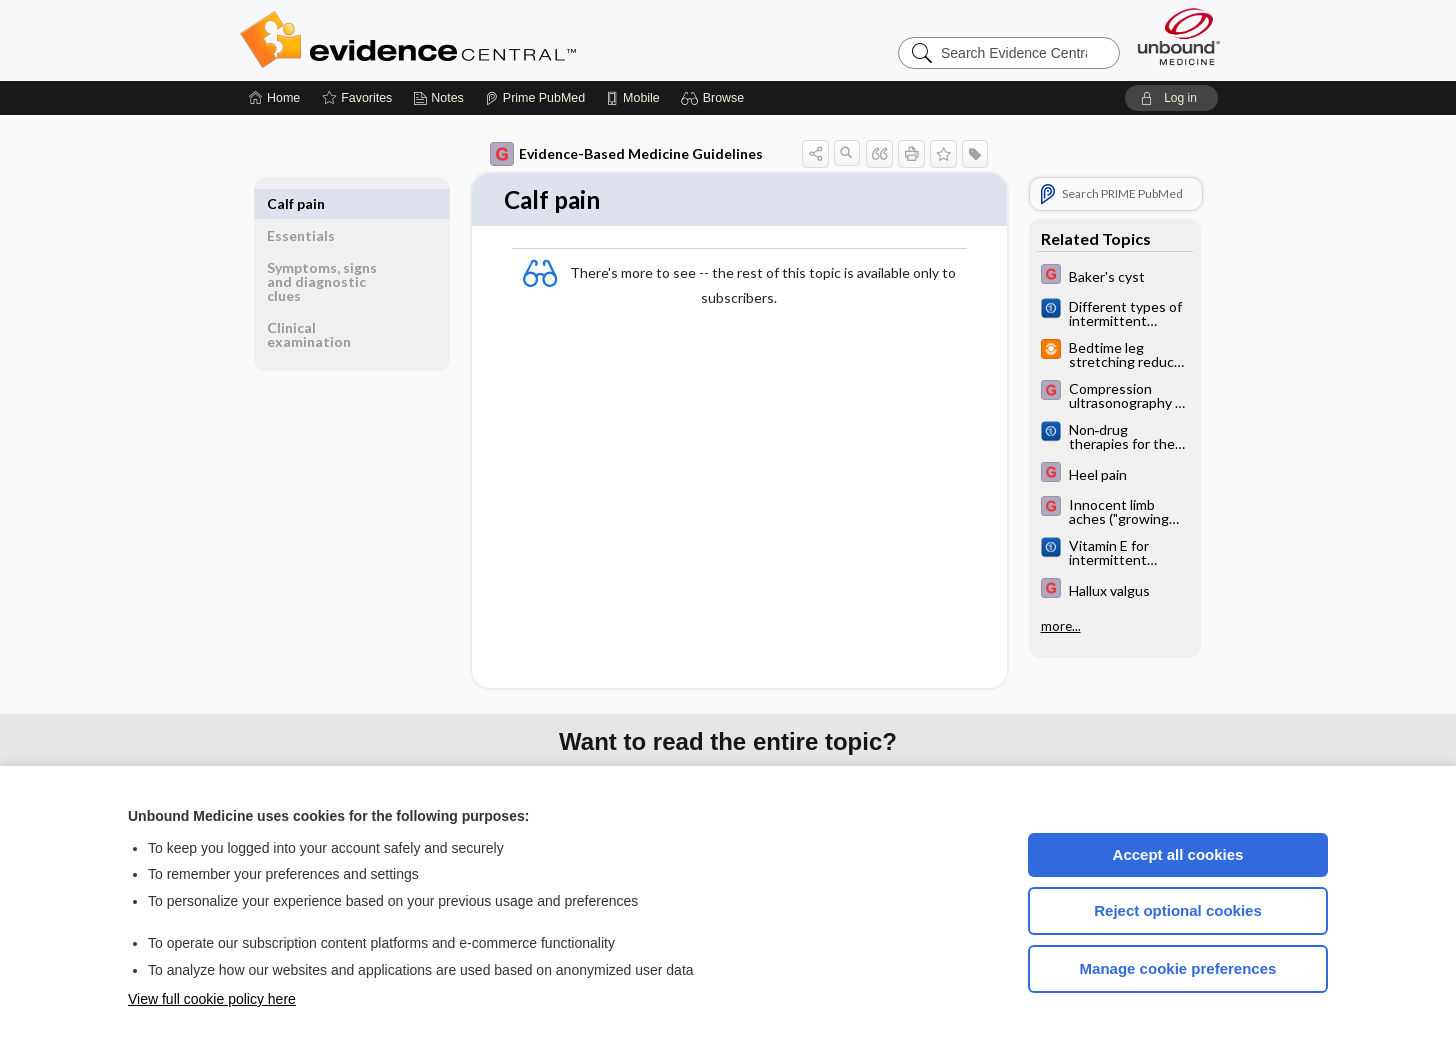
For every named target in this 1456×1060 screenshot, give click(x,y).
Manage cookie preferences (1178, 968)
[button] (715, 98)
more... (1061, 626)
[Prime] (535, 98)
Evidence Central (488, 40)
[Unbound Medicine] (1179, 36)
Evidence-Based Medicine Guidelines (626, 154)
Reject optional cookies (1178, 910)
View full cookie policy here (212, 999)
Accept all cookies (1178, 854)
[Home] (274, 98)
